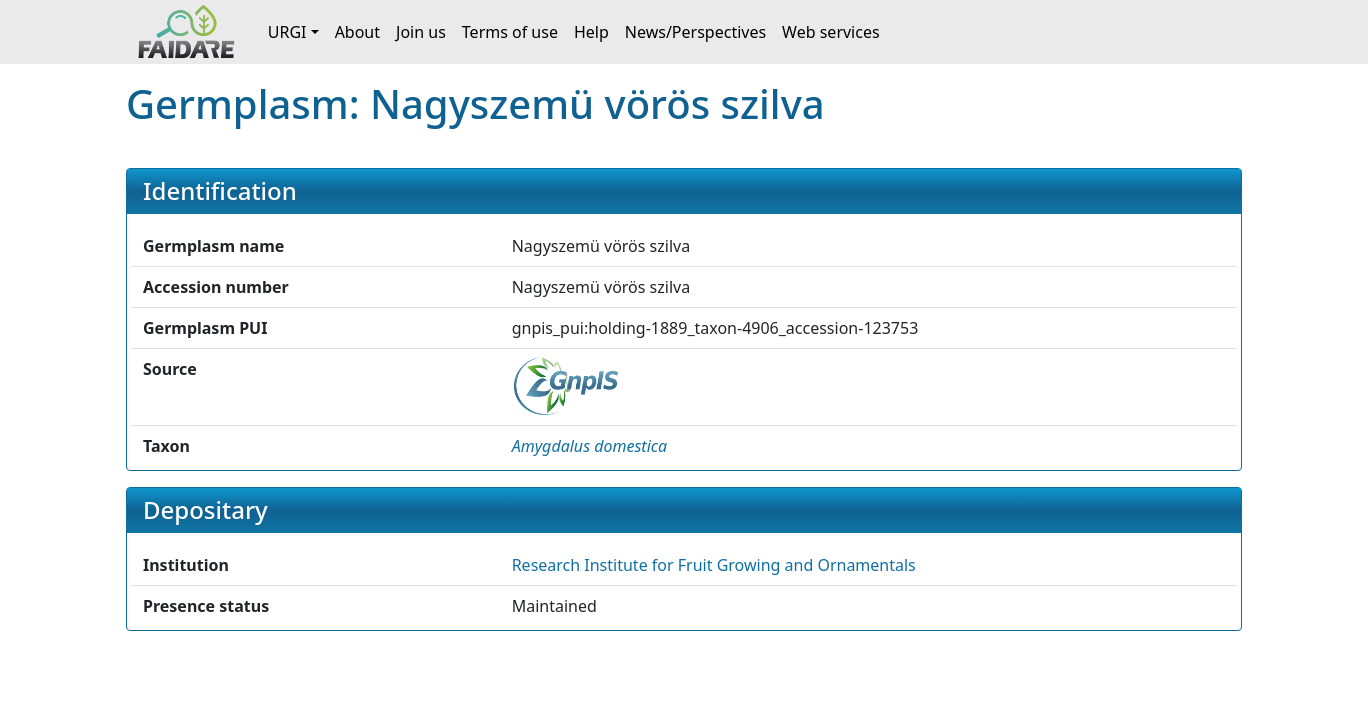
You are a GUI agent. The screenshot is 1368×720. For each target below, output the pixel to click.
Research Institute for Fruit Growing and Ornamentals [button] (714, 565)
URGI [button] (287, 32)
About (357, 32)
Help (591, 32)
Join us (421, 32)
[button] (590, 446)
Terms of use (510, 32)
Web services (831, 32)
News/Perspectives (695, 32)
